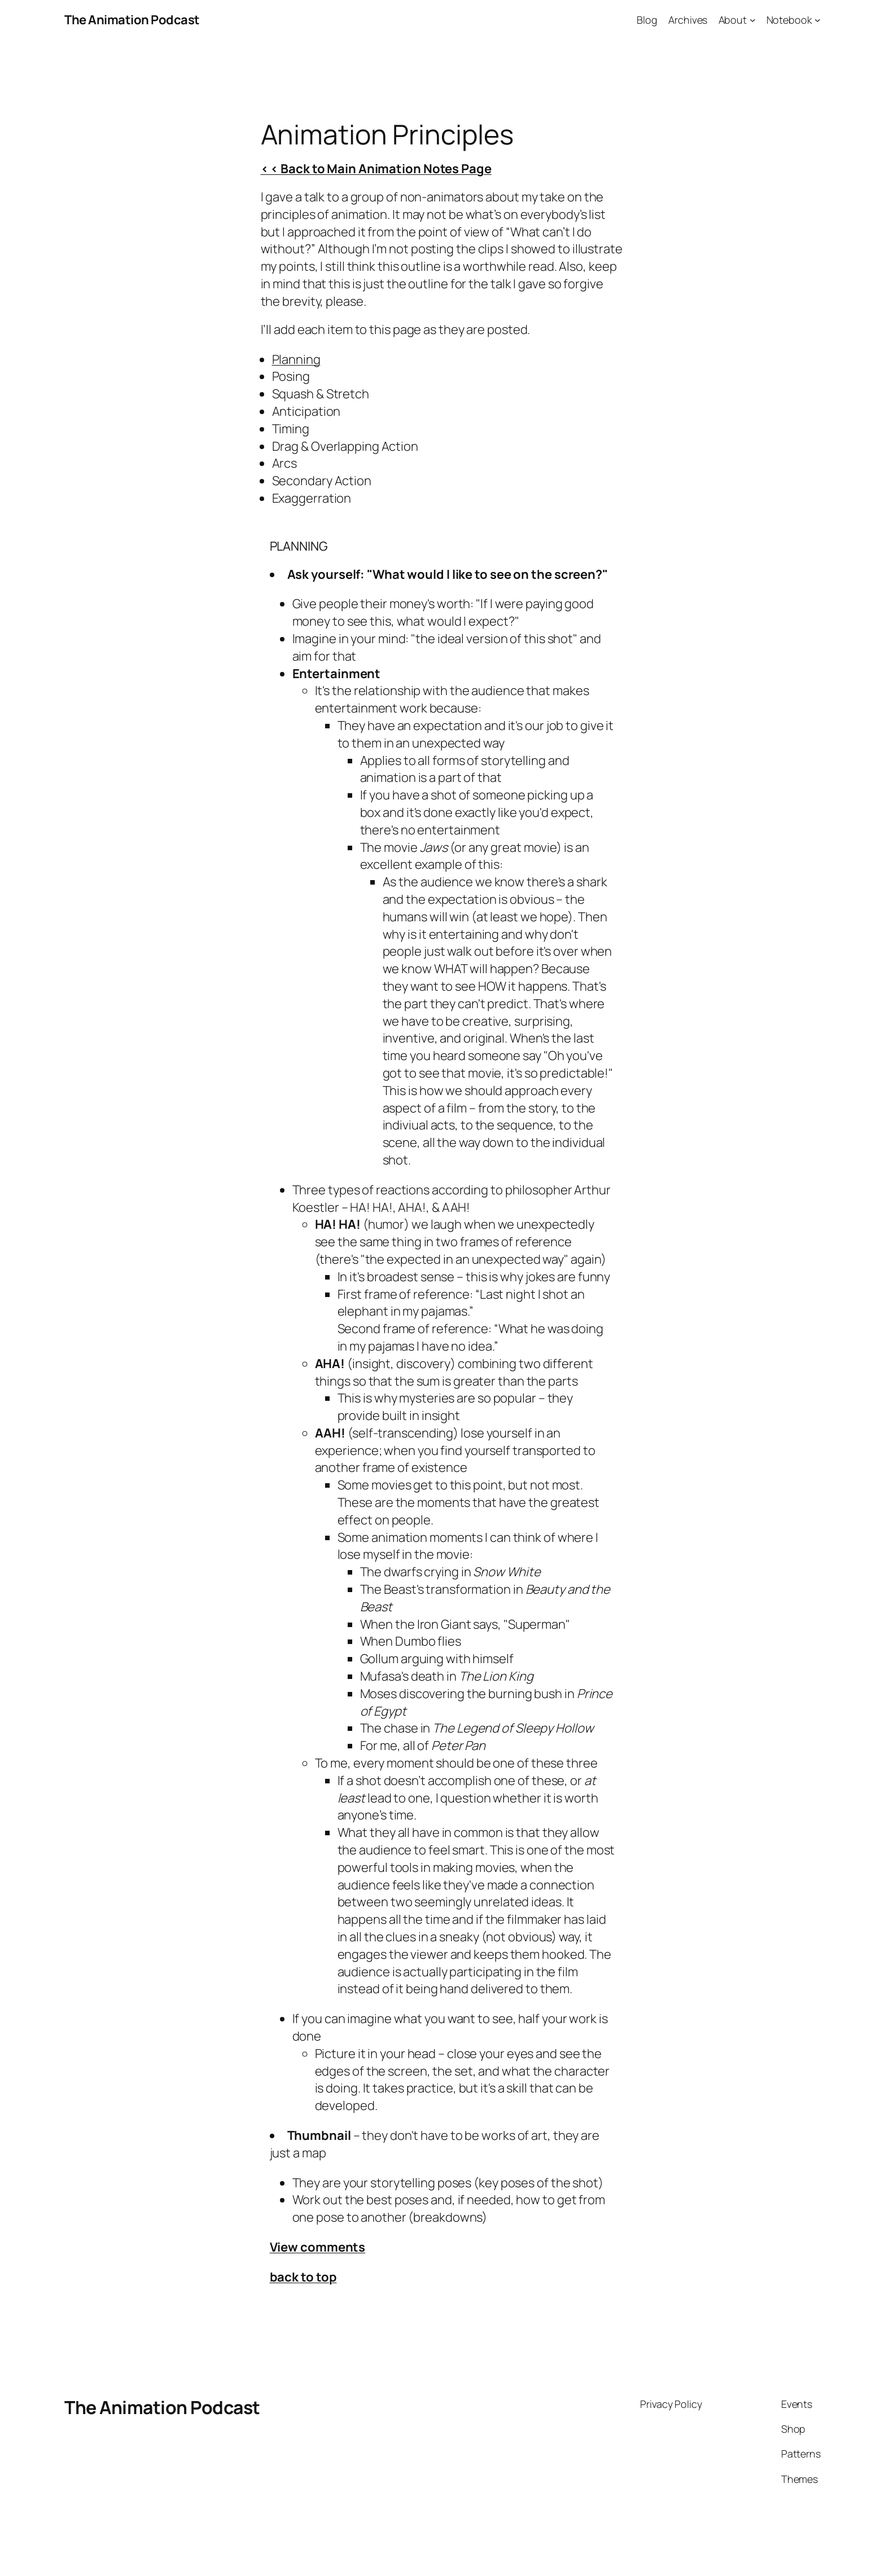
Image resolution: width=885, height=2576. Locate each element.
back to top (303, 2277)
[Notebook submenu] (817, 20)
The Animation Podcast (132, 19)
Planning (296, 359)
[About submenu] (753, 20)
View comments (318, 2247)
